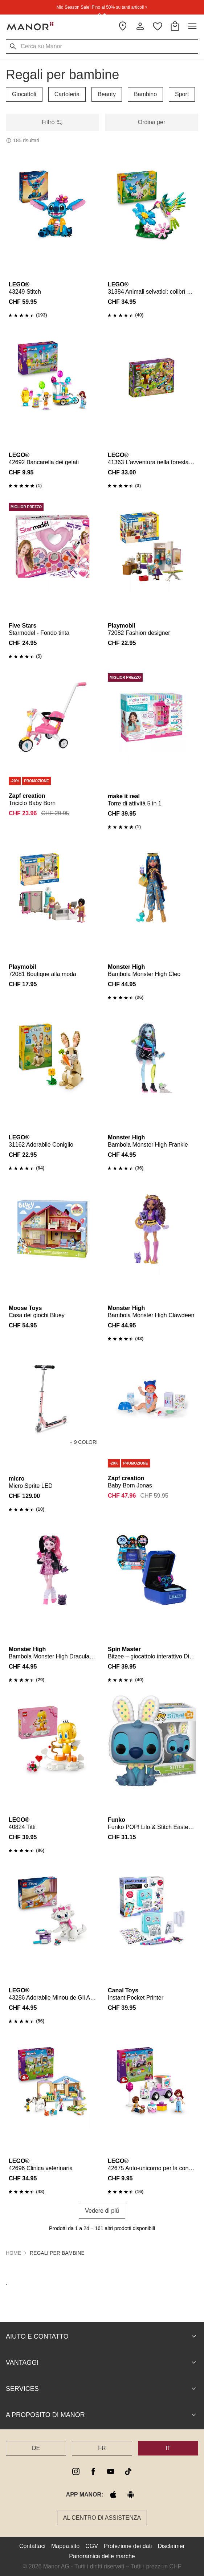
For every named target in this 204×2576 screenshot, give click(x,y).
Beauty (107, 94)
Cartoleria (66, 94)
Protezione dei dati (128, 2546)
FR (102, 2448)
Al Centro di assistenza (102, 2518)
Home (13, 2253)
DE (36, 2448)
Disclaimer (171, 2546)
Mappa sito (65, 2546)
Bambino (145, 94)
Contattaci (32, 2546)
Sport (182, 94)
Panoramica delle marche (102, 2556)
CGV (91, 2546)
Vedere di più (102, 2211)
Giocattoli (24, 94)
